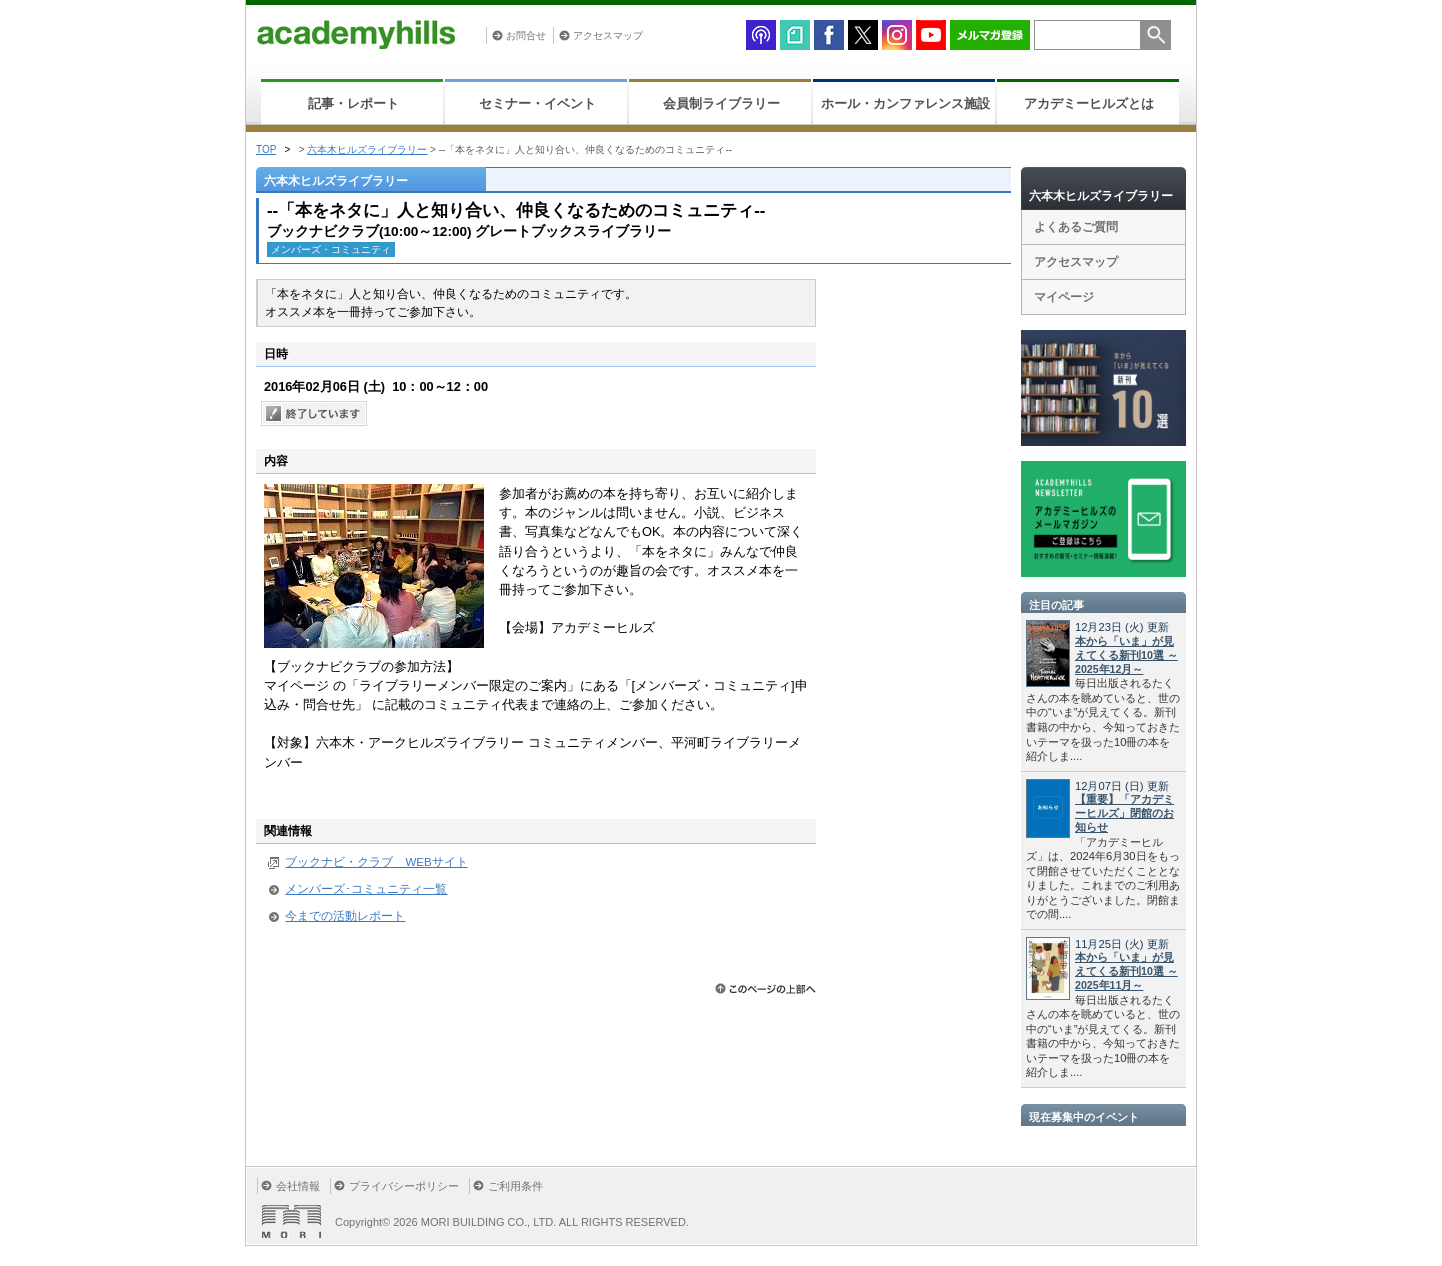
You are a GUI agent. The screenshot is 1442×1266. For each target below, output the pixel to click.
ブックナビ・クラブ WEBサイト (376, 862)
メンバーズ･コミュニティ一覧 (366, 889)
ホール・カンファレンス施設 (905, 103)
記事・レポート (353, 103)
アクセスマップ (608, 35)
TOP (266, 149)
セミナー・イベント (537, 103)
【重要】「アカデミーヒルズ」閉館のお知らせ (1124, 813)
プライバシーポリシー (404, 1186)
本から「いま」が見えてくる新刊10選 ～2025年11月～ (1126, 971)
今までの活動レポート (345, 916)
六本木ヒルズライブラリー (367, 149)
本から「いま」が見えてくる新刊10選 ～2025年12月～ (1126, 655)
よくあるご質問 (1076, 227)
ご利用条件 (515, 1186)
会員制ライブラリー (721, 103)
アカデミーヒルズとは (1089, 103)
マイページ (1064, 297)
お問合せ (526, 35)
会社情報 (298, 1186)
